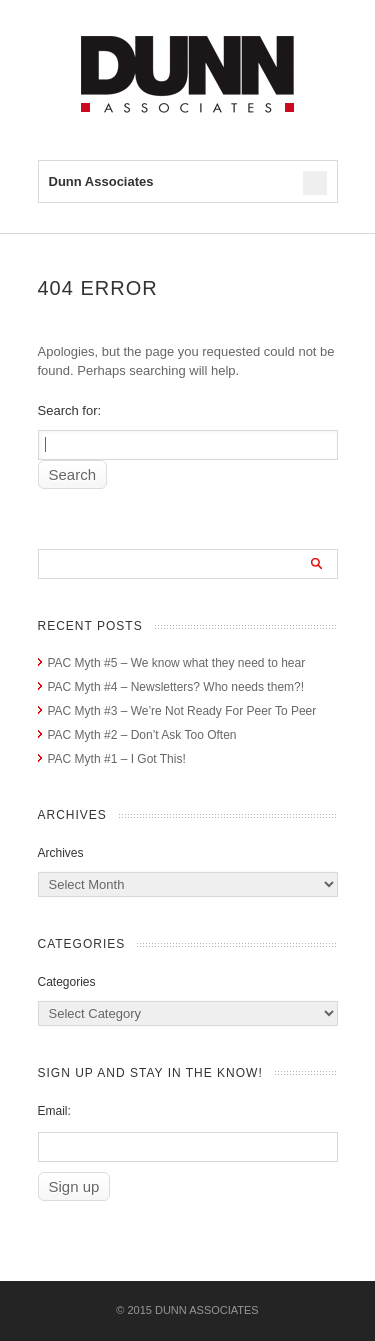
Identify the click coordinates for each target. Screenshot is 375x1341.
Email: (54, 1111)
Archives (61, 853)
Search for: (70, 410)
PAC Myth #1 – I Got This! (117, 759)
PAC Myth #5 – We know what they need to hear (177, 663)
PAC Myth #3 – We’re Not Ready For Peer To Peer (182, 711)
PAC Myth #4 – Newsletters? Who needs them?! (176, 687)
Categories (67, 982)
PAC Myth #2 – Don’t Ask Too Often (142, 735)
